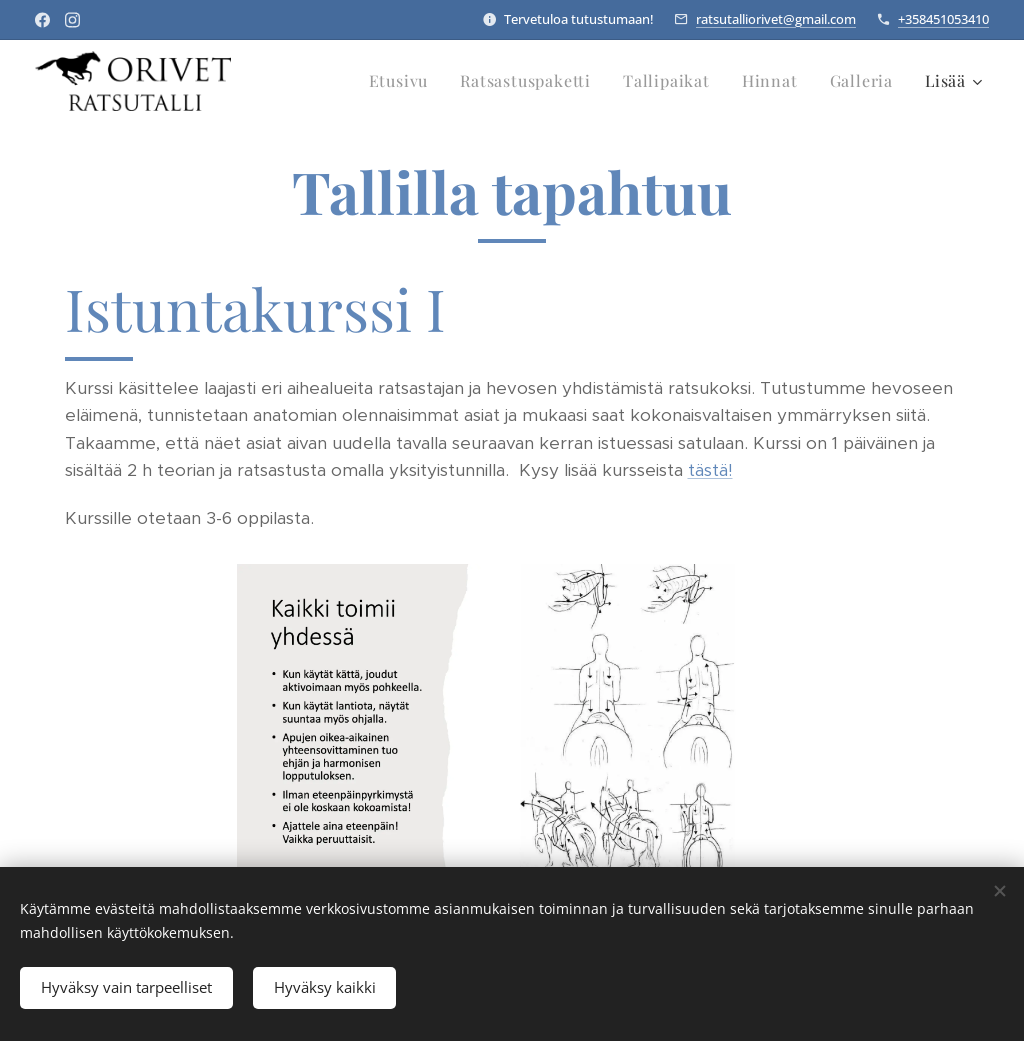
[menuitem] (404, 81)
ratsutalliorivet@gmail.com (776, 19)
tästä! (710, 470)
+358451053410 (943, 19)
